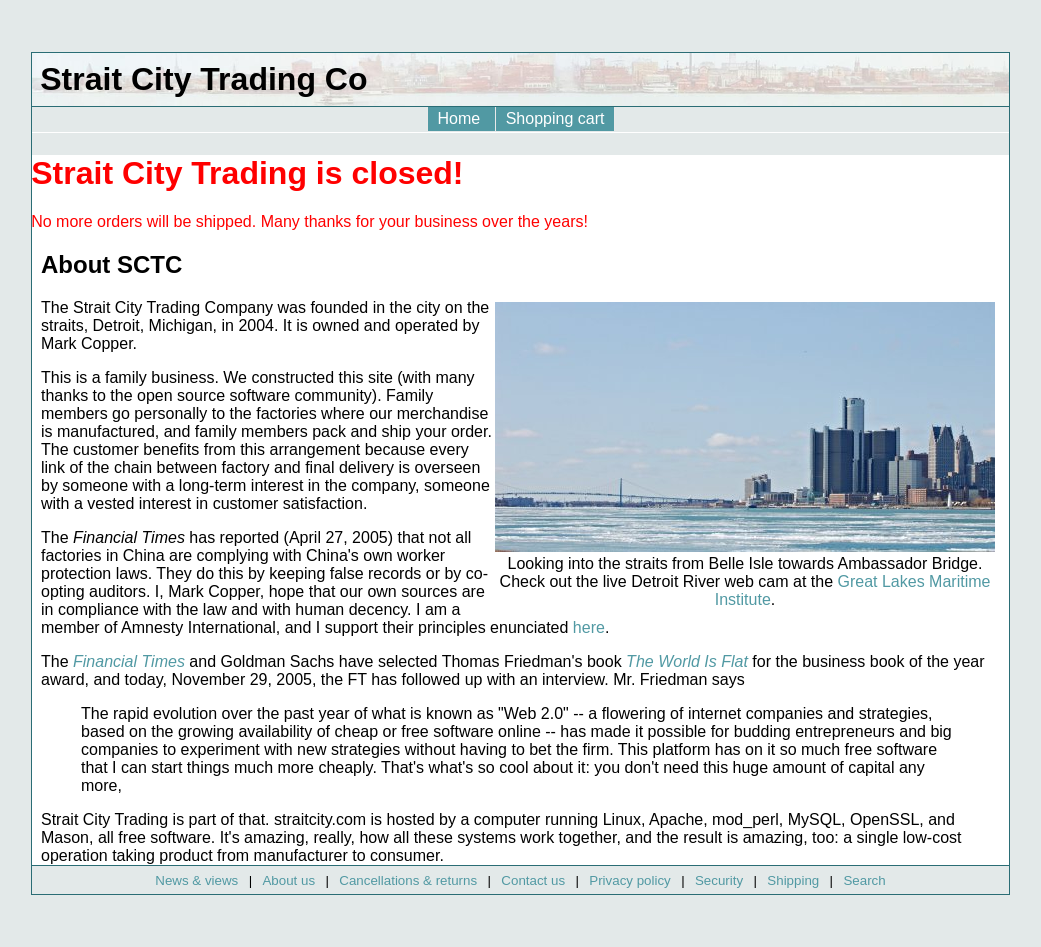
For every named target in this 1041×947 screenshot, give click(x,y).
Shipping (793, 880)
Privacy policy (629, 880)
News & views (196, 880)
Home (461, 118)
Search (864, 880)
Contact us (533, 880)
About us (288, 880)
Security (719, 880)
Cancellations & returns (408, 880)
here (589, 627)
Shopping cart (555, 118)
